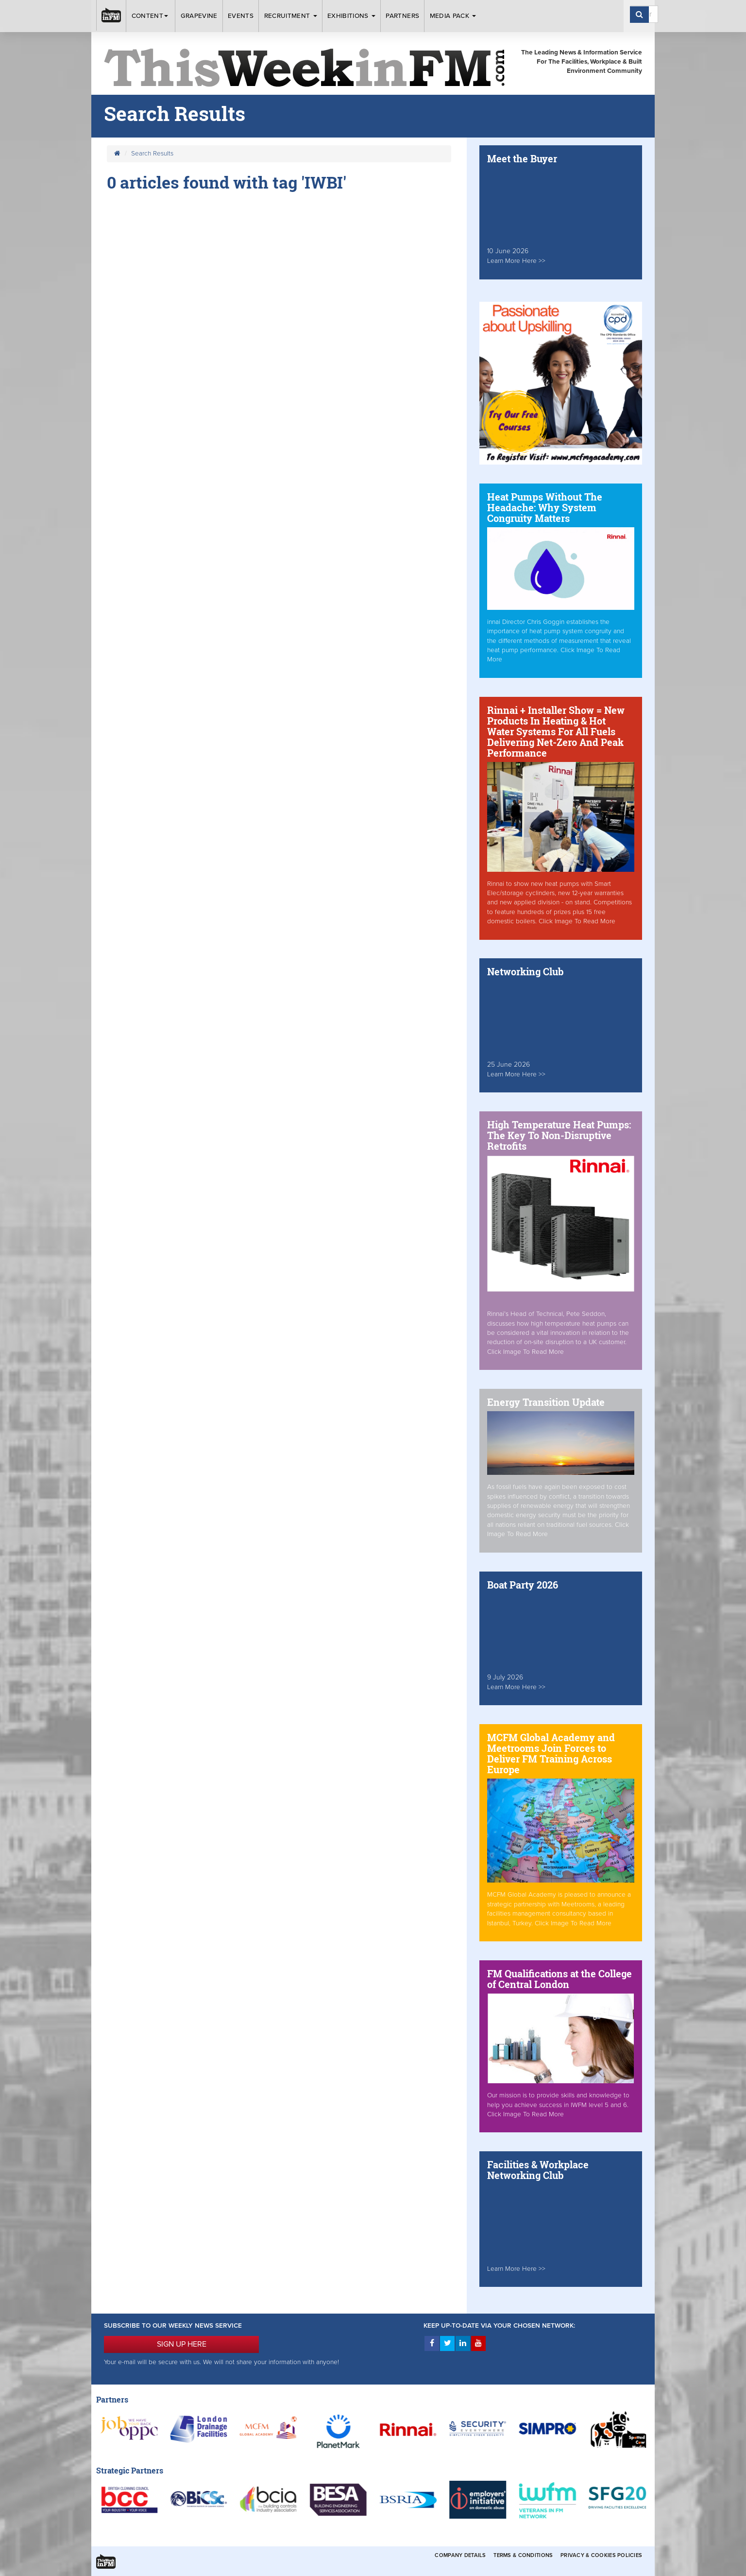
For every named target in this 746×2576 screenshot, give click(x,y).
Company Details (460, 2555)
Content (151, 16)
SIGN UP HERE (181, 2344)
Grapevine (199, 16)
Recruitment (290, 16)
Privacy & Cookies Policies (601, 2555)
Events (241, 16)
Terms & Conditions (523, 2555)
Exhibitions (351, 16)
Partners (402, 16)
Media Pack (453, 16)
